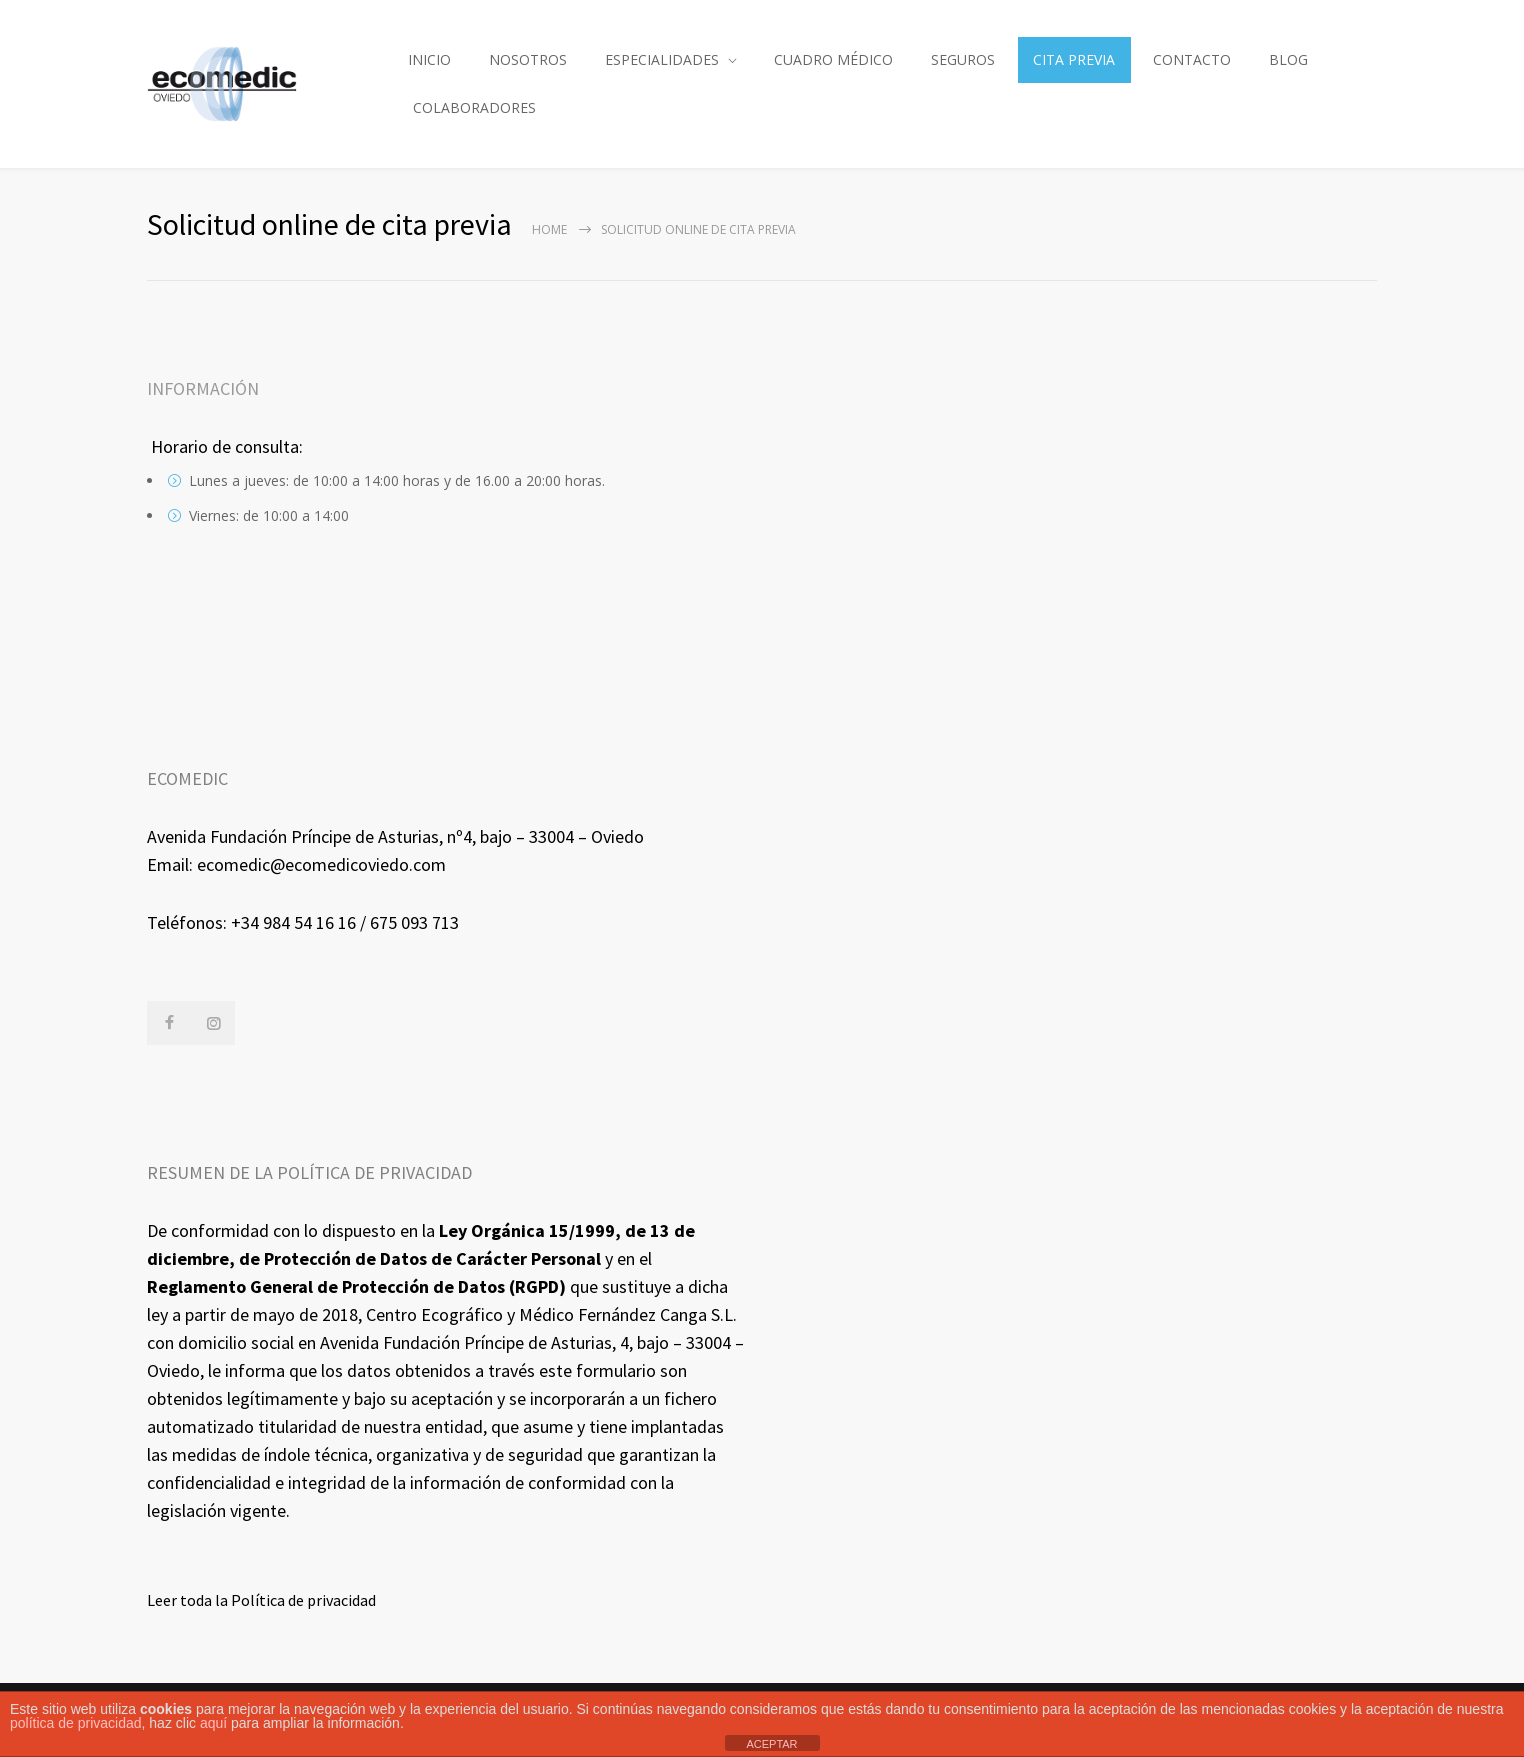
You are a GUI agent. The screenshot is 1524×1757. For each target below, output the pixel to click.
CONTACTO (1192, 59)
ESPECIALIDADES (662, 59)
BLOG (1288, 59)
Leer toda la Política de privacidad (261, 1600)
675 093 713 (414, 922)
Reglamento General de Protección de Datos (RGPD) (356, 1286)
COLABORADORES (474, 107)
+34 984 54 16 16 (293, 922)
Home (549, 229)
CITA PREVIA (1074, 59)
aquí (213, 1723)
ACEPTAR (771, 1744)
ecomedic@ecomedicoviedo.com (321, 864)
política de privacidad (76, 1723)
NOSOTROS (528, 59)
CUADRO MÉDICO (833, 59)
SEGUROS (963, 59)
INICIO (429, 59)
